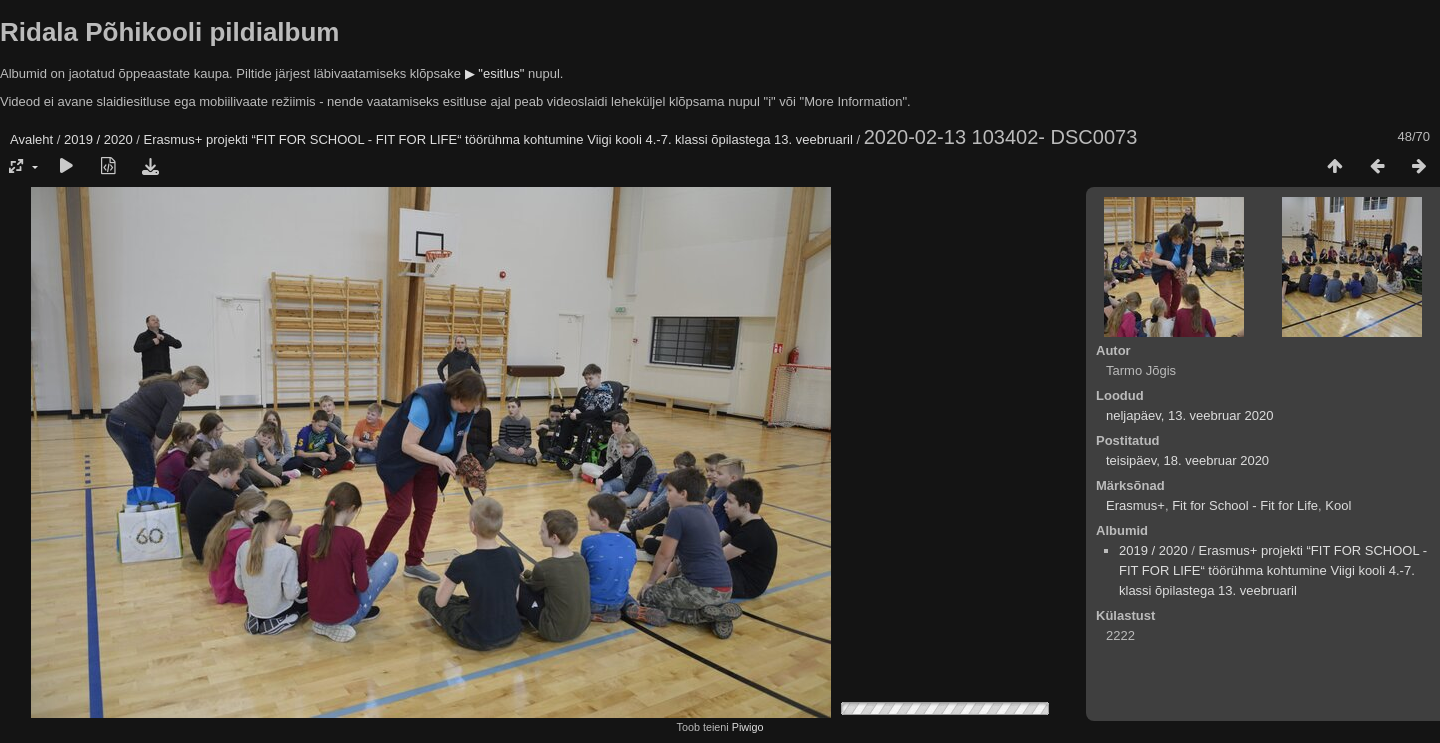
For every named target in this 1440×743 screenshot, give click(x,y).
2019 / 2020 (98, 139)
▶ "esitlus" (495, 73)
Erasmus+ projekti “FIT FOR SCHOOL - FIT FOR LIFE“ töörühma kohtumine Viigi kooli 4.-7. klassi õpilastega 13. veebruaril (498, 139)
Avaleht (31, 139)
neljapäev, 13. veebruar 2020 (1189, 415)
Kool (1338, 505)
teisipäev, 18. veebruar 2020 (1187, 460)
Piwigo (748, 727)
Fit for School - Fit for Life (1245, 505)
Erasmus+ (1135, 505)
